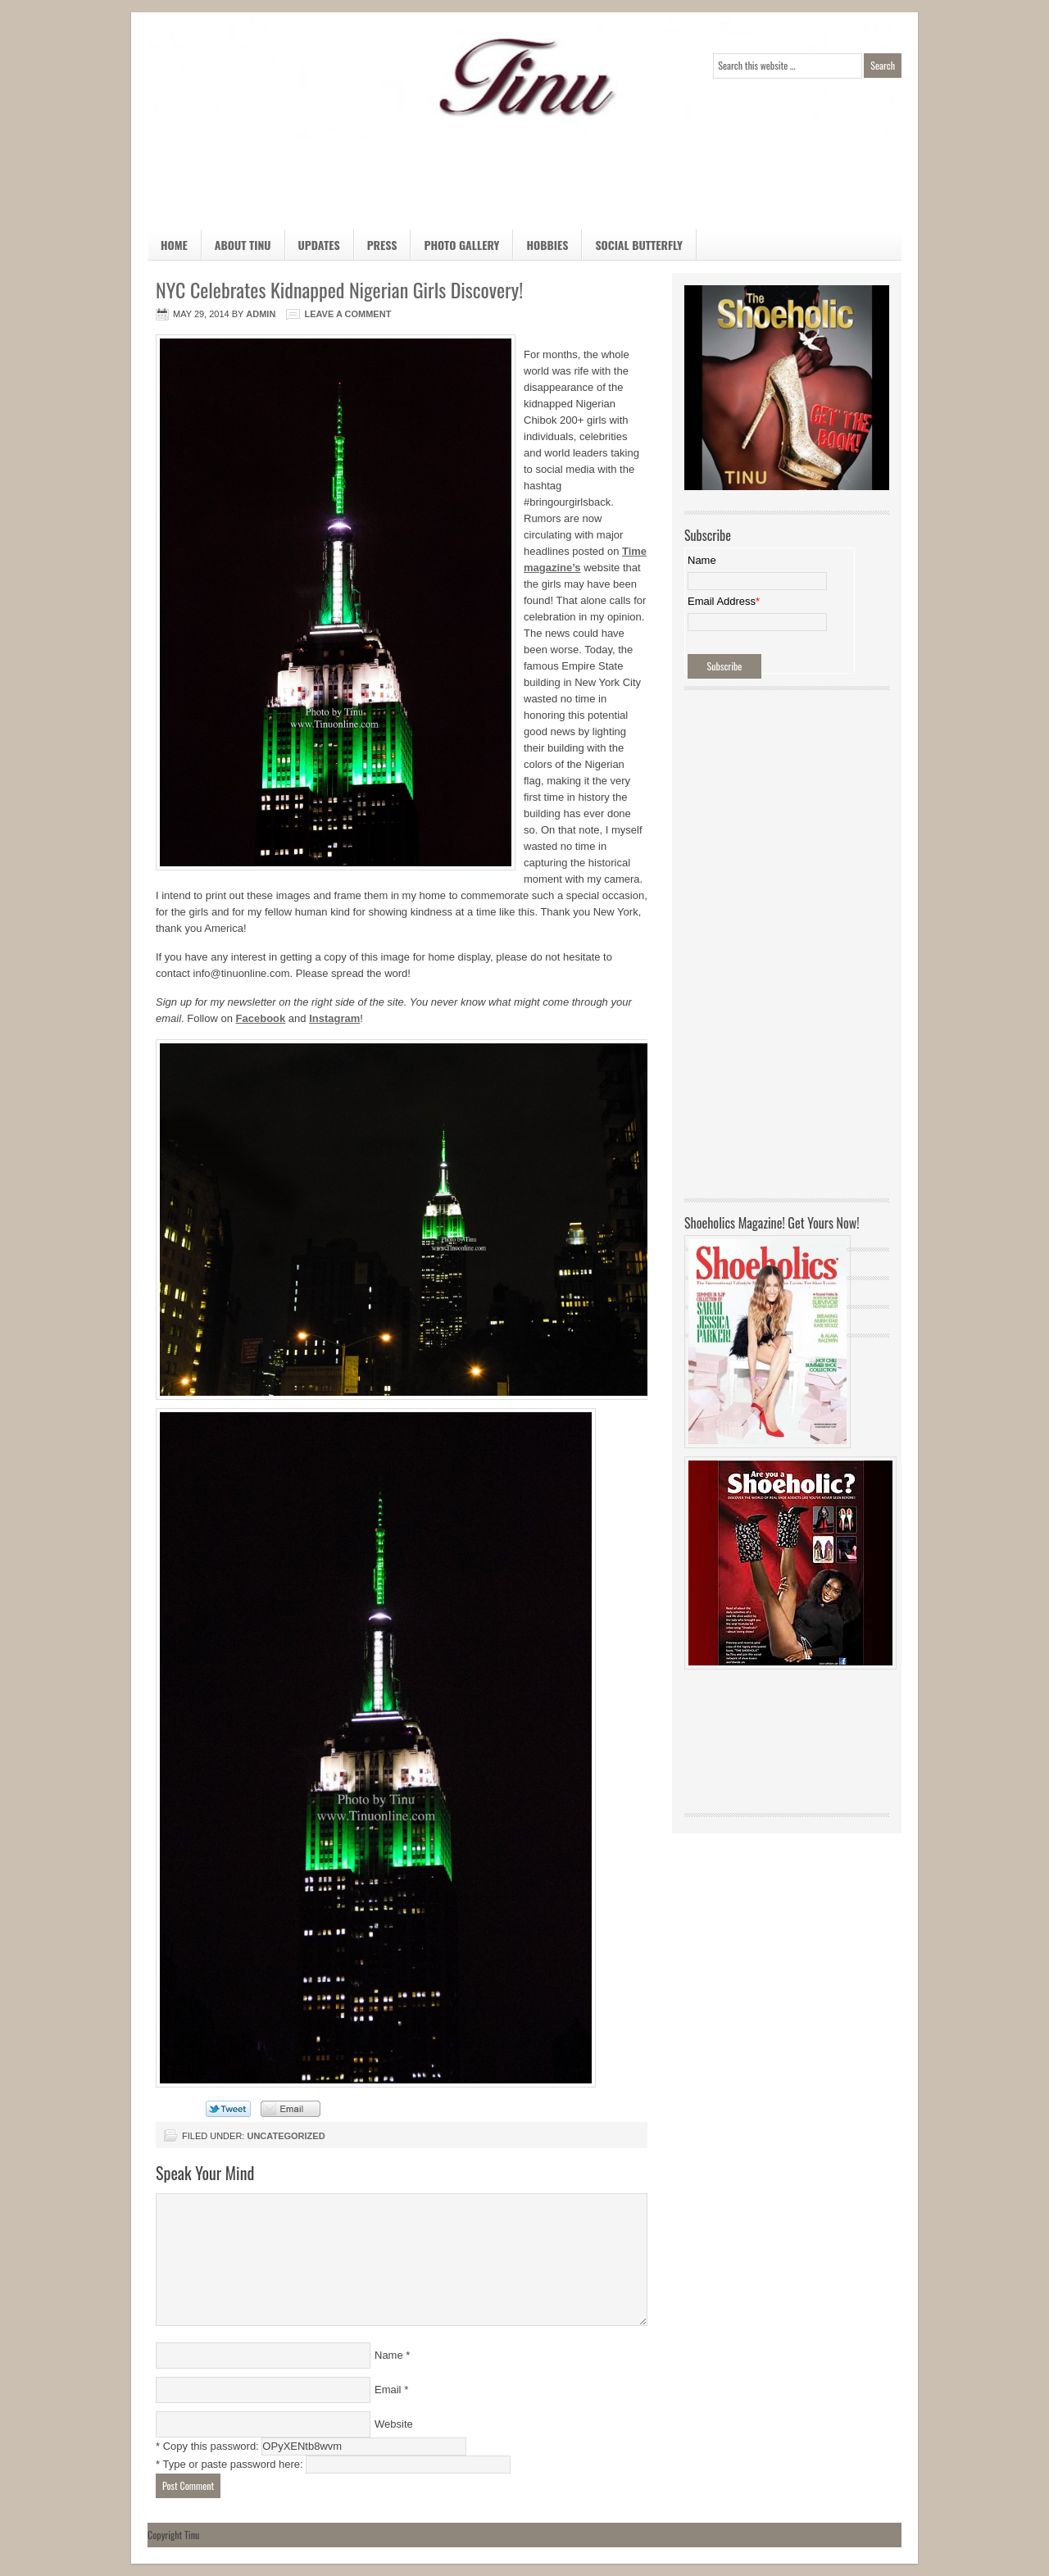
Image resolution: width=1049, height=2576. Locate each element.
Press (382, 244)
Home (174, 244)
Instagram (334, 1018)
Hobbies (540, 248)
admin (260, 314)
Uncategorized (286, 2136)
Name (389, 2355)
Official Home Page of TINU (270, 77)
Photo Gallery (461, 244)
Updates (319, 244)
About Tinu (243, 244)
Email (388, 2389)
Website (394, 2424)
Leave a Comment (347, 314)
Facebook (261, 1018)
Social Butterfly (639, 244)
